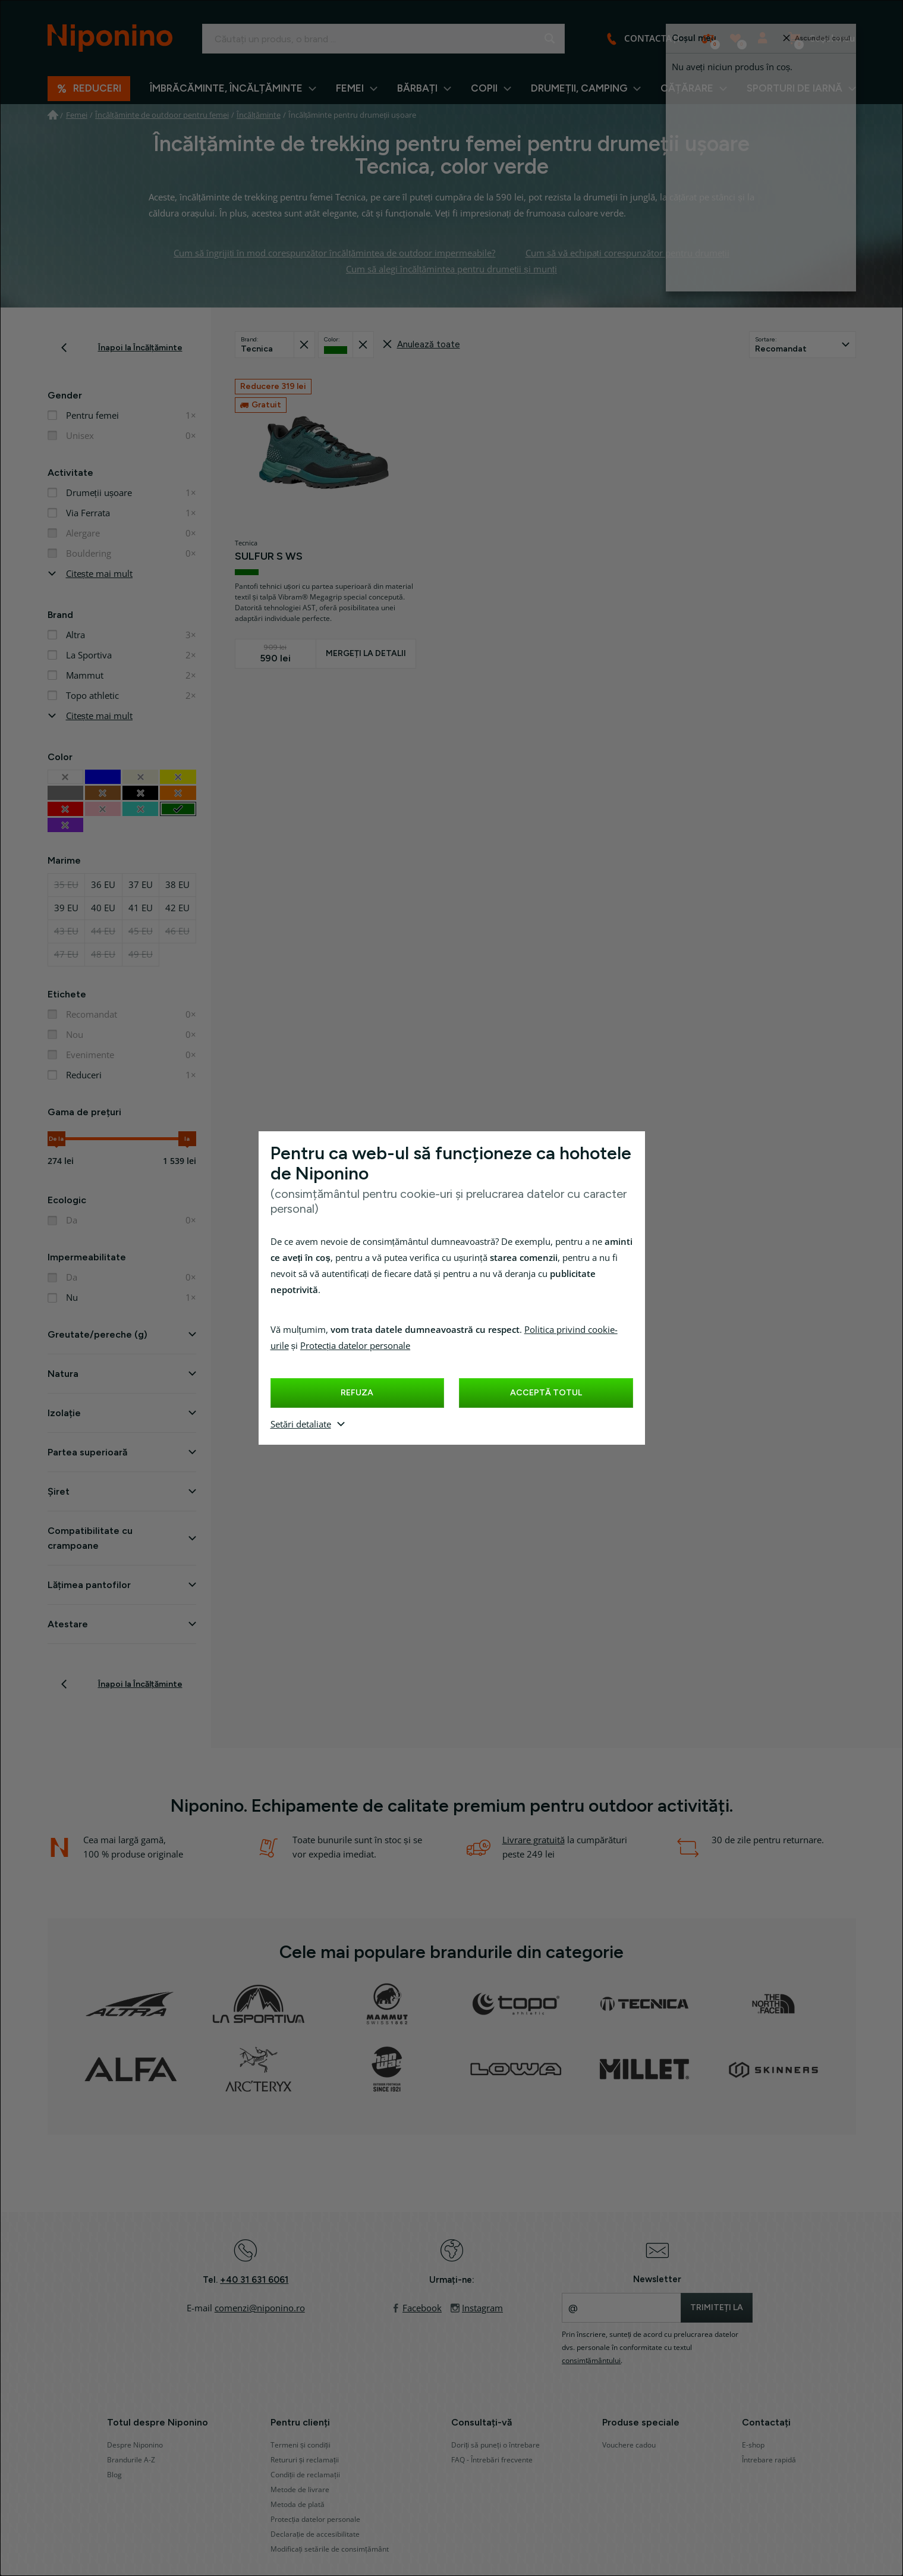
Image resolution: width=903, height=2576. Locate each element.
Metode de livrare (299, 2489)
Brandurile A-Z (131, 2460)
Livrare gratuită (533, 1840)
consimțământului (591, 2360)
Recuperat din (307, 340)
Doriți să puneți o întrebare (495, 2445)
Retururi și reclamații (304, 2460)
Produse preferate (739, 43)
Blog (114, 2475)
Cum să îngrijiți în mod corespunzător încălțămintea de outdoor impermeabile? (334, 253)
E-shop (753, 2445)
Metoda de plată (297, 2504)
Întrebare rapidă (769, 2460)
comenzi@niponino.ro (260, 2308)
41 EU (140, 908)
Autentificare (766, 43)
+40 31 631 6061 (254, 2279)
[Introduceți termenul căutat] (383, 39)
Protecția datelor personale (355, 1346)
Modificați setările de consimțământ (329, 2549)
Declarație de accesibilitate (315, 2534)
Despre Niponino (135, 2445)
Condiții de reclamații (305, 2475)
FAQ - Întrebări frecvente (492, 2460)
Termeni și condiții (300, 2445)
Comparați (712, 43)
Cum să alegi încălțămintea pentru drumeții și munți (451, 269)
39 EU (66, 908)
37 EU (140, 885)
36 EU (103, 885)
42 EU (177, 908)
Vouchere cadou (629, 2445)
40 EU (103, 908)
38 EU (177, 885)
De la (56, 1139)
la (187, 1139)
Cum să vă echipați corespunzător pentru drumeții (627, 253)
